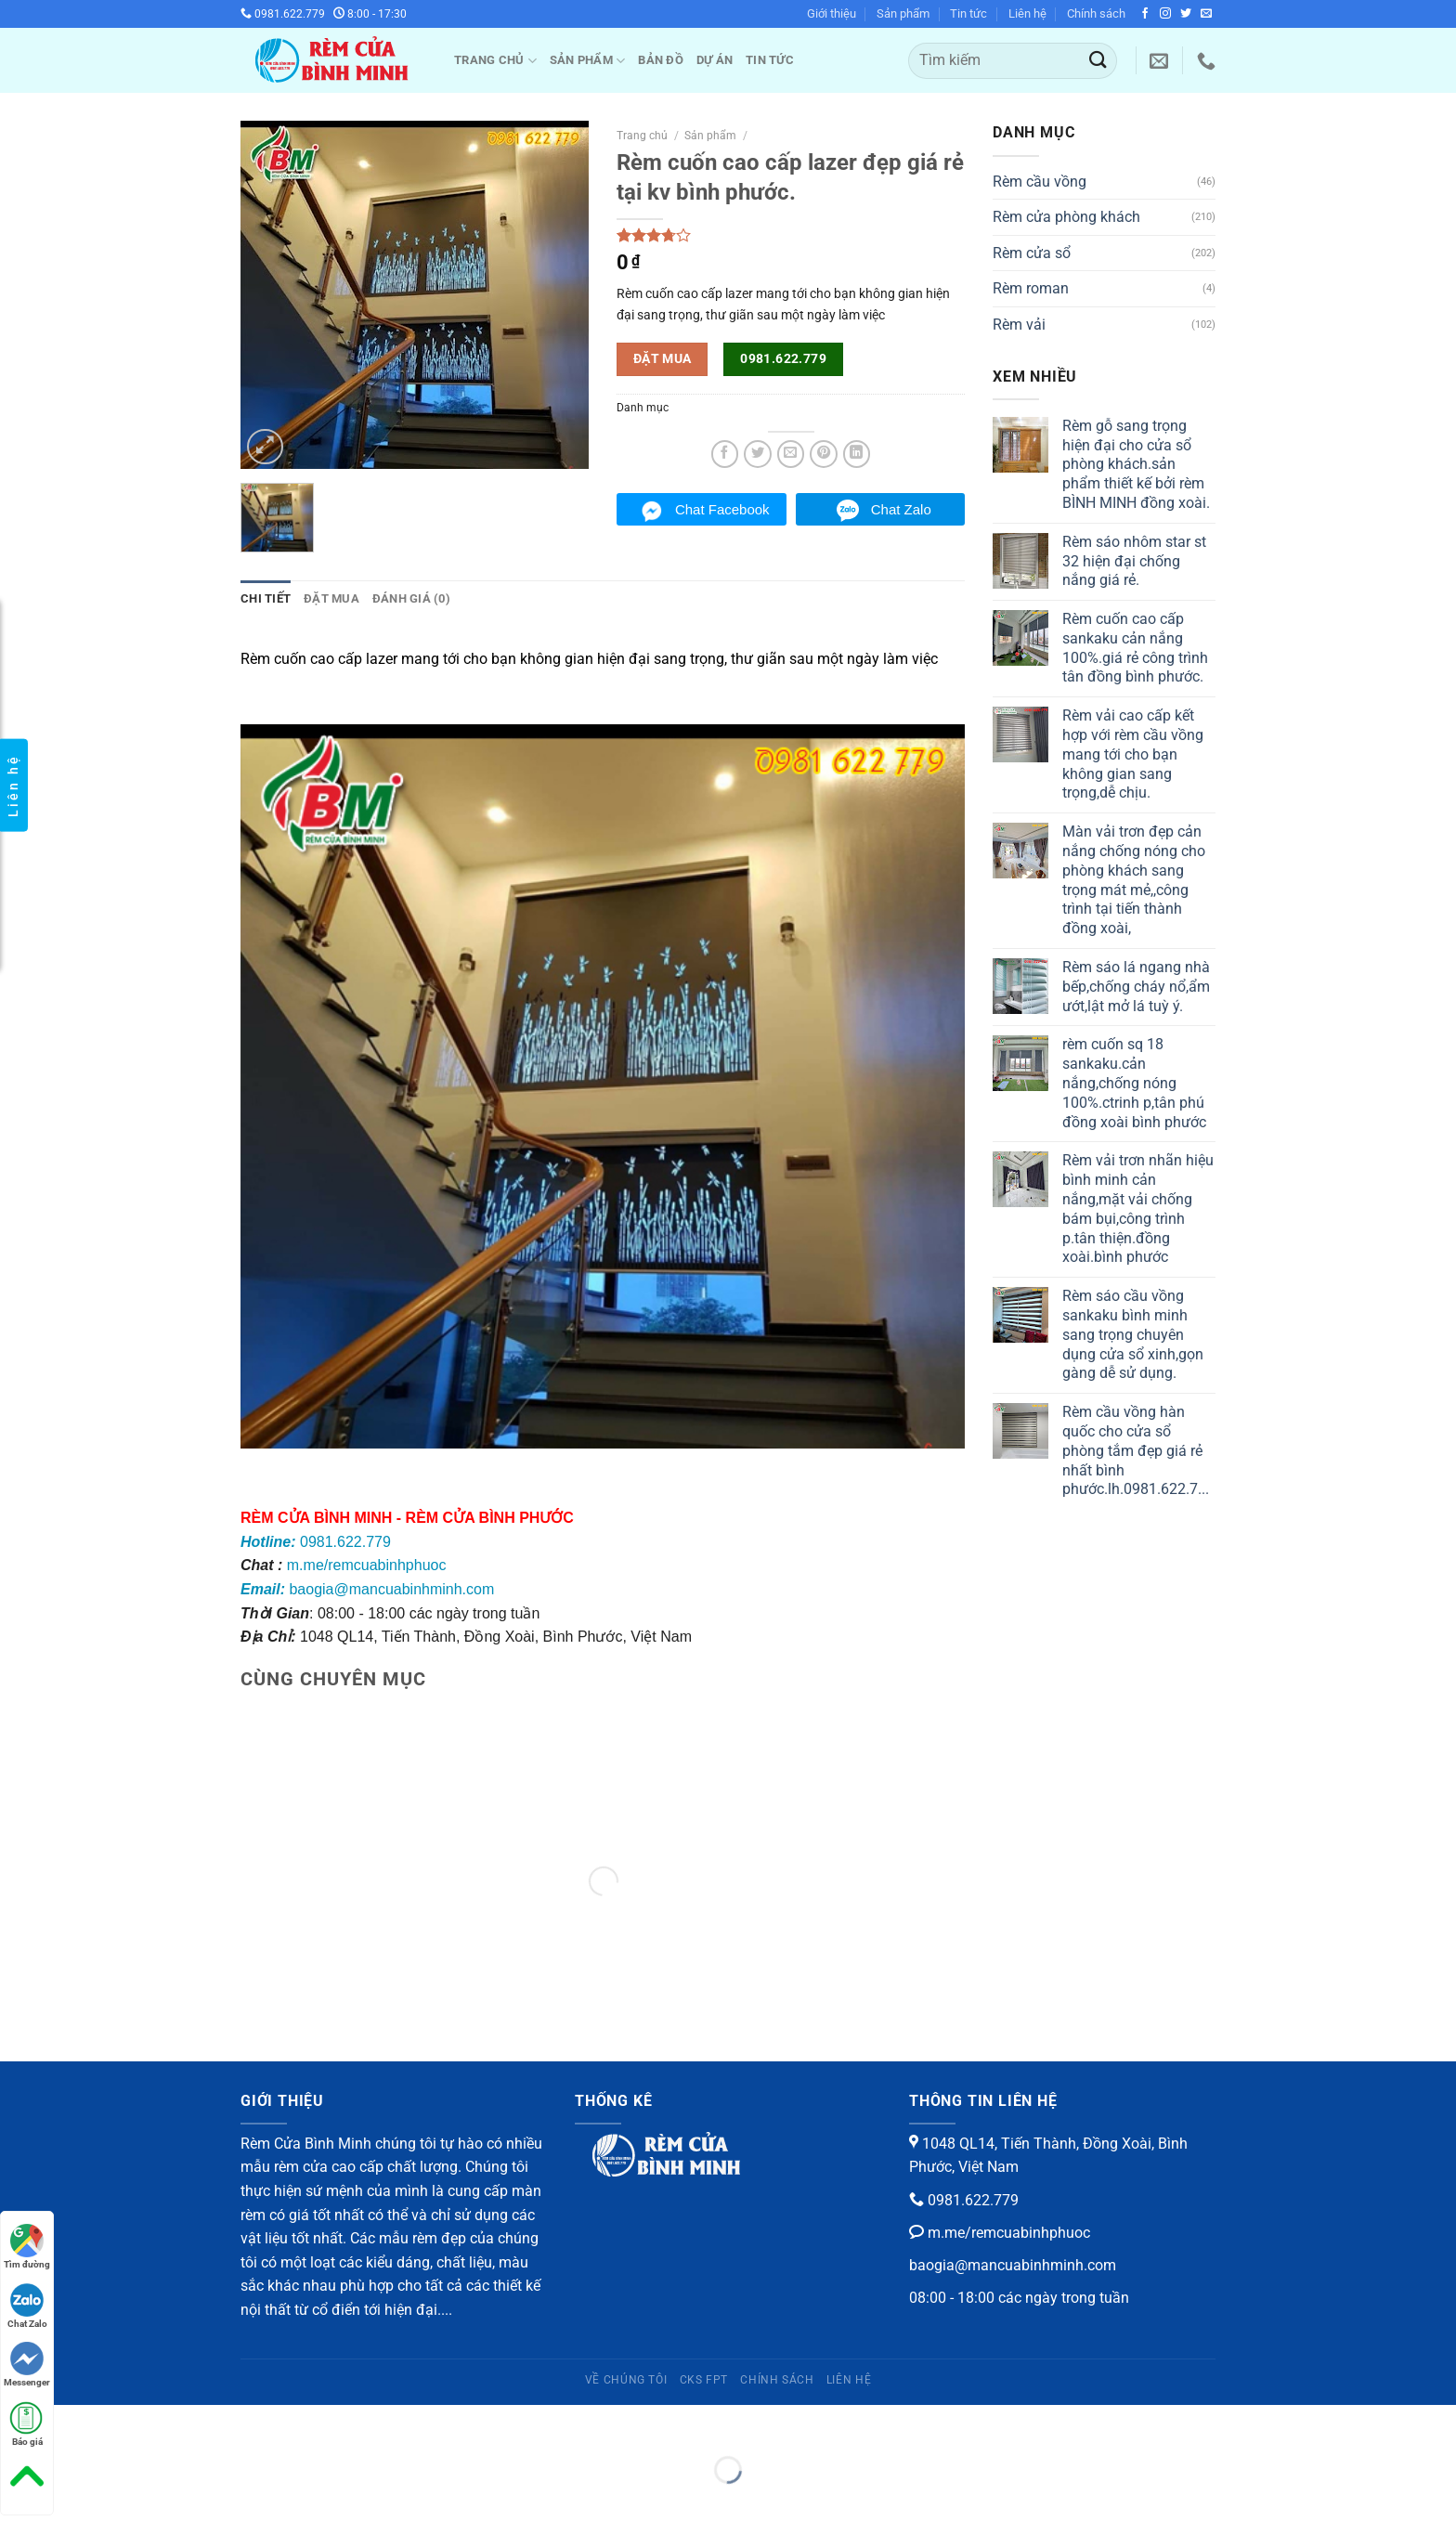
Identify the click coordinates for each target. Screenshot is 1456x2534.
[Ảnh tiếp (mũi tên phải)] (73, 2502)
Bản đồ (660, 60)
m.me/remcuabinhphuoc (367, 1565)
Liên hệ (1027, 13)
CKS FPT (704, 2379)
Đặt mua (331, 598)
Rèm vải (1019, 324)
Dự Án (714, 60)
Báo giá (27, 2424)
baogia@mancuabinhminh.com (367, 1589)
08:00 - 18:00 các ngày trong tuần (1019, 2298)
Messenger (27, 2364)
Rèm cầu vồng (1039, 181)
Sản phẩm (903, 13)
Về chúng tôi (626, 2379)
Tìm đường (27, 2246)
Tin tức (968, 13)
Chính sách (1096, 13)
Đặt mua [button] (662, 358)
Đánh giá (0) (411, 598)
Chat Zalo (901, 509)
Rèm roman (1031, 288)
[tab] (265, 598)
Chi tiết (265, 598)
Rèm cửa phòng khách (1066, 217)
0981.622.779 (282, 13)
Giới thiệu (831, 13)
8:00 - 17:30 (370, 13)
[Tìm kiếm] (1012, 61)
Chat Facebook (722, 509)
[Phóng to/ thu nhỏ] (73, 2423)
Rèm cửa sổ (1032, 253)
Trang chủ (495, 61)
